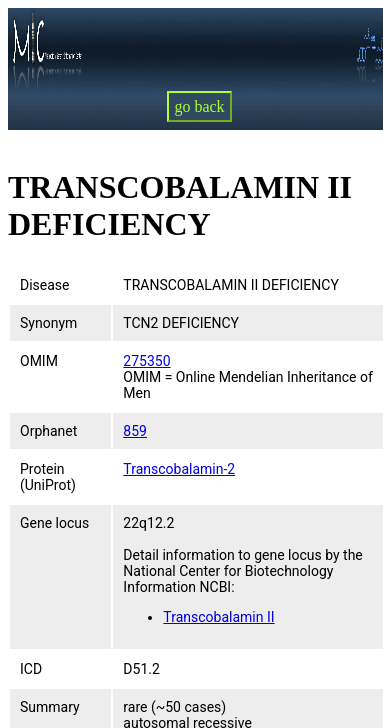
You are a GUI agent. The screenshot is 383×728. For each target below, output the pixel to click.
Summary (50, 707)
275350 (146, 361)
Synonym (48, 323)
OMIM (39, 361)
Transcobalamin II (218, 617)
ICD (31, 669)
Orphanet (48, 431)
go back (199, 106)
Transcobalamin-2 (179, 469)
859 (135, 431)
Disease (45, 285)
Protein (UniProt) (48, 477)
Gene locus (54, 523)
